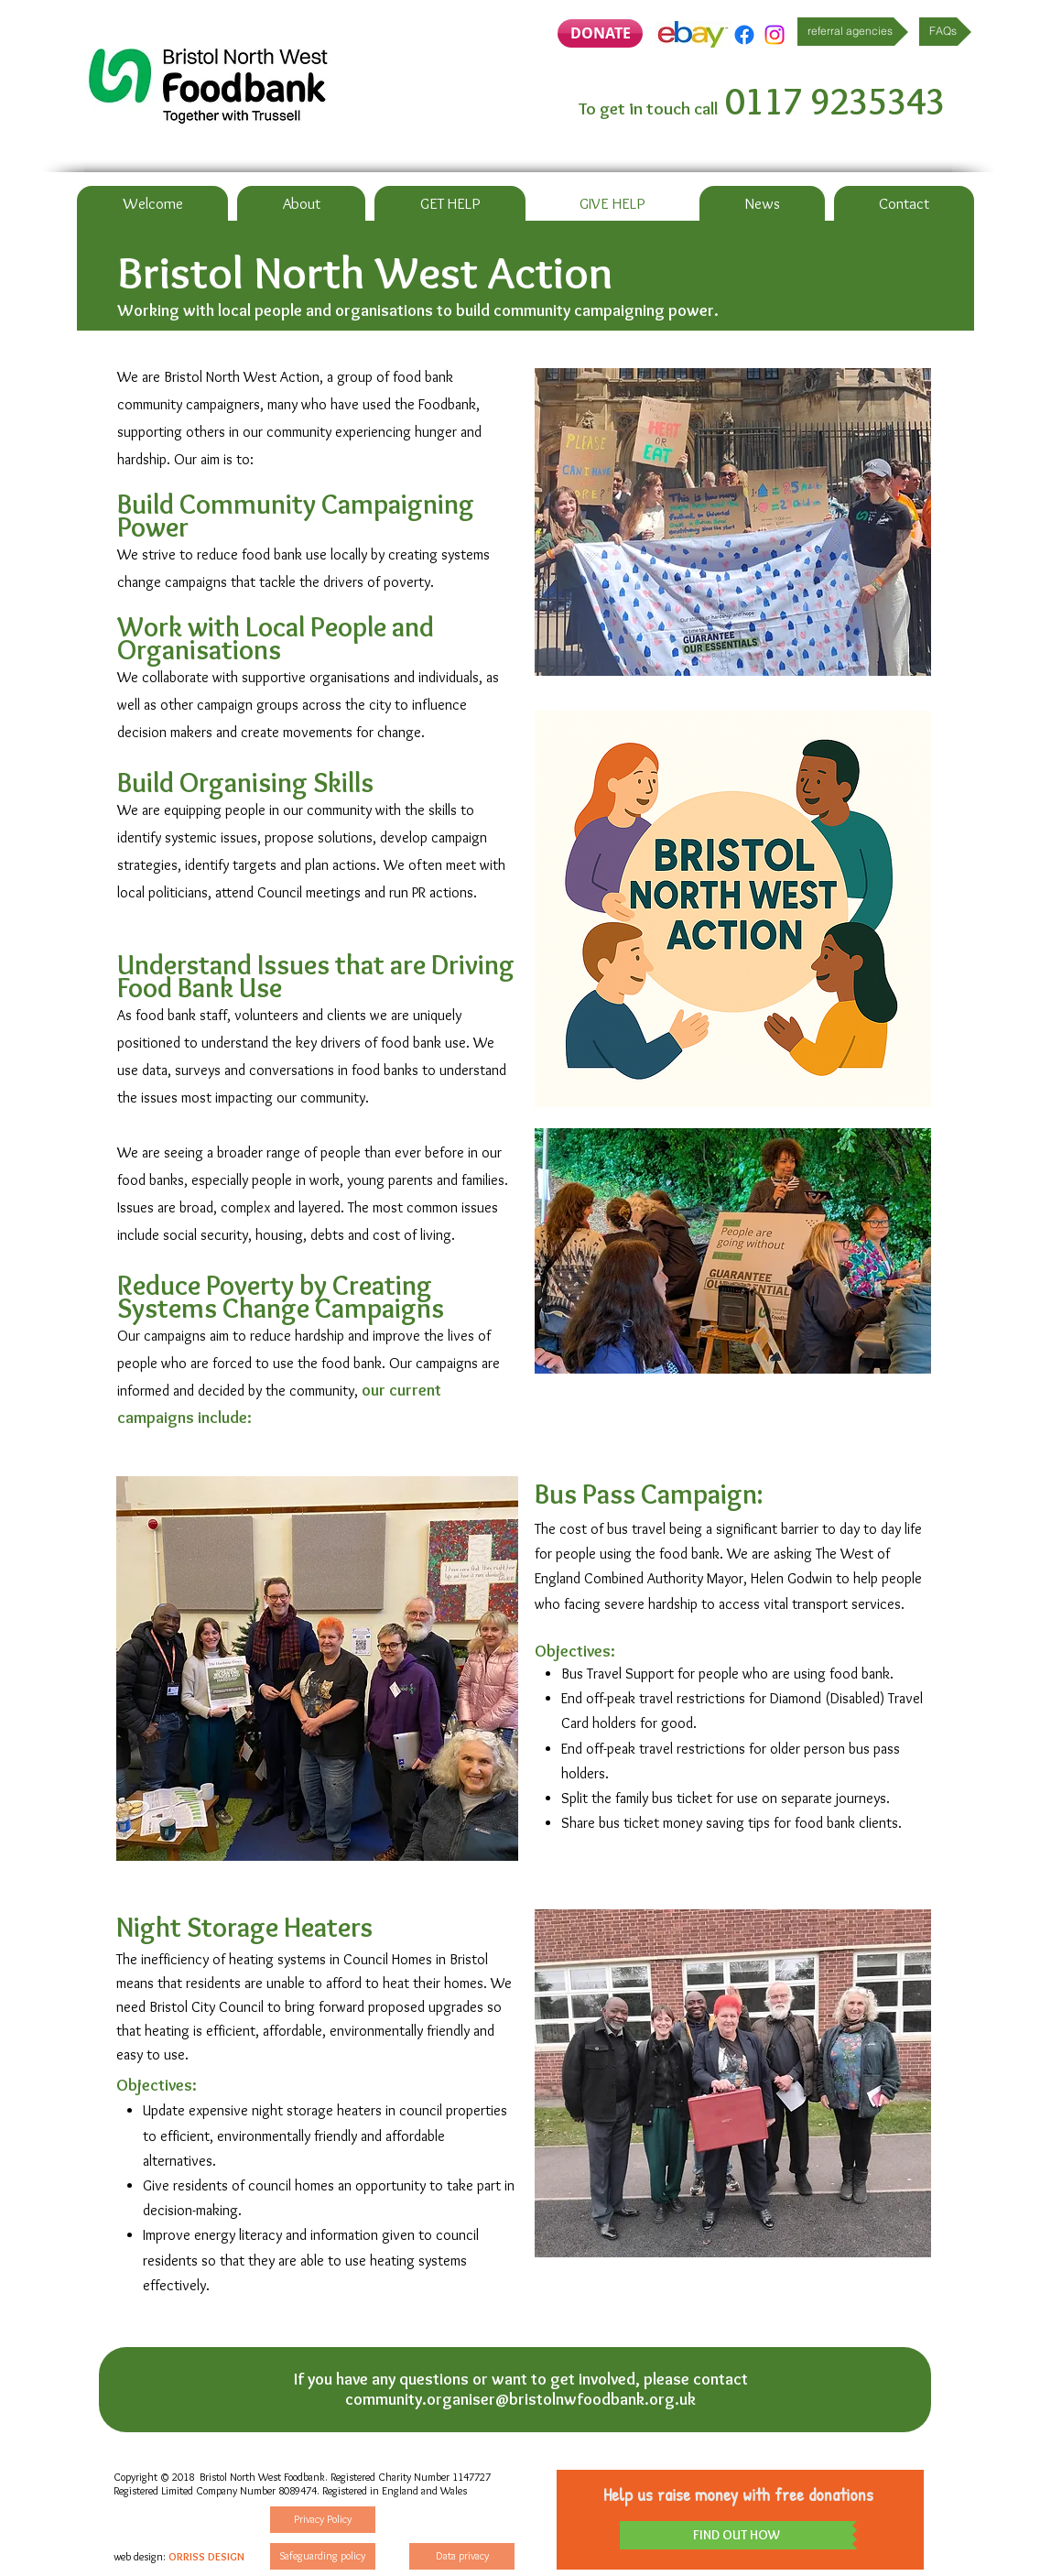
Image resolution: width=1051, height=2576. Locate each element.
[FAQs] (945, 31)
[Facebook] (744, 35)
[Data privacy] (462, 2556)
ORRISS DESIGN (206, 2556)
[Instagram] (774, 35)
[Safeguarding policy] (322, 2556)
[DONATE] (600, 33)
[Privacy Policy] (322, 2519)
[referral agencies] (852, 31)
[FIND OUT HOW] (736, 2535)
